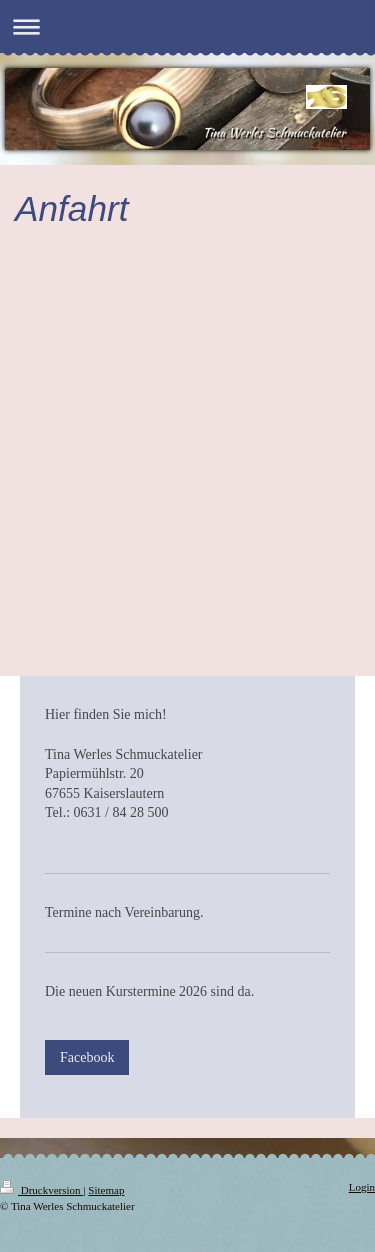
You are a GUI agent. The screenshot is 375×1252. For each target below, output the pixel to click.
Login (362, 1187)
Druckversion (41, 1190)
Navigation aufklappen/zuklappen (187, 26)
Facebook (87, 1057)
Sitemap (106, 1190)
